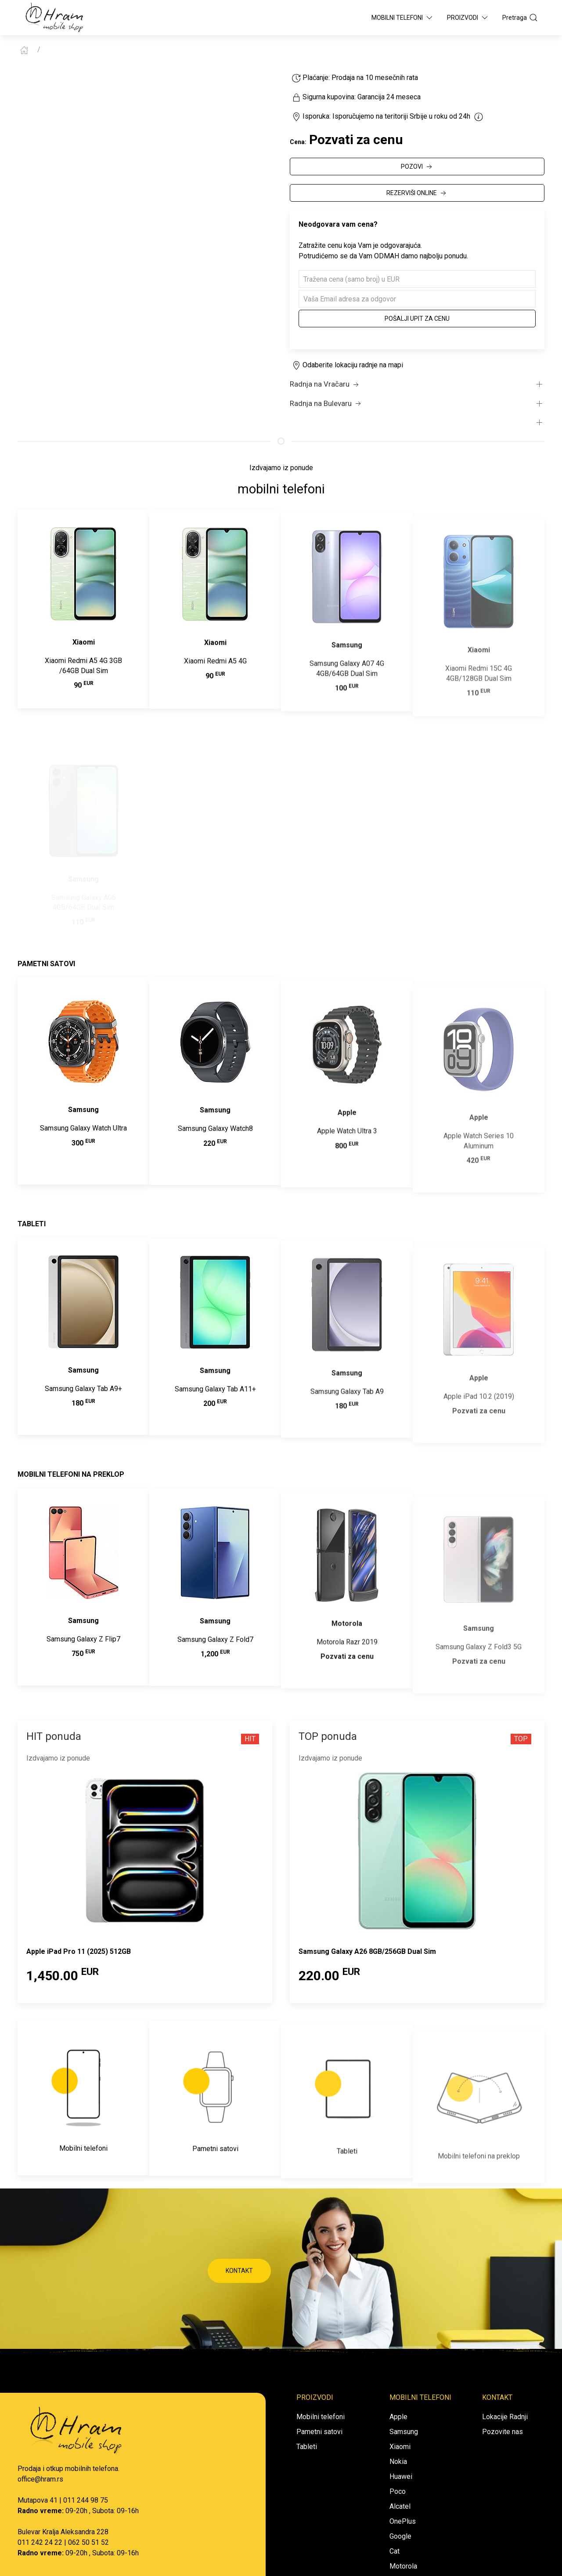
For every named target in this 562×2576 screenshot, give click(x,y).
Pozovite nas (502, 2431)
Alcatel (400, 2506)
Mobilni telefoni (320, 2417)
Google (400, 2536)
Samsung (403, 2431)
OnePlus (402, 2521)
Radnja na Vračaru (325, 384)
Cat (394, 2551)
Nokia (398, 2461)
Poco (397, 2491)
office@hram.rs (40, 2479)
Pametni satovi (319, 2431)
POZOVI (417, 167)
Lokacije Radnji (505, 2417)
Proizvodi (468, 17)
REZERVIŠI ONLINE (417, 193)
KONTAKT (239, 2270)
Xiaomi (400, 2446)
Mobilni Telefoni (402, 17)
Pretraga (520, 17)
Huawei (400, 2476)
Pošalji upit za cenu (417, 318)
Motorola (403, 2566)
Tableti (306, 2446)
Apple (398, 2417)
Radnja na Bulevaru (326, 404)
